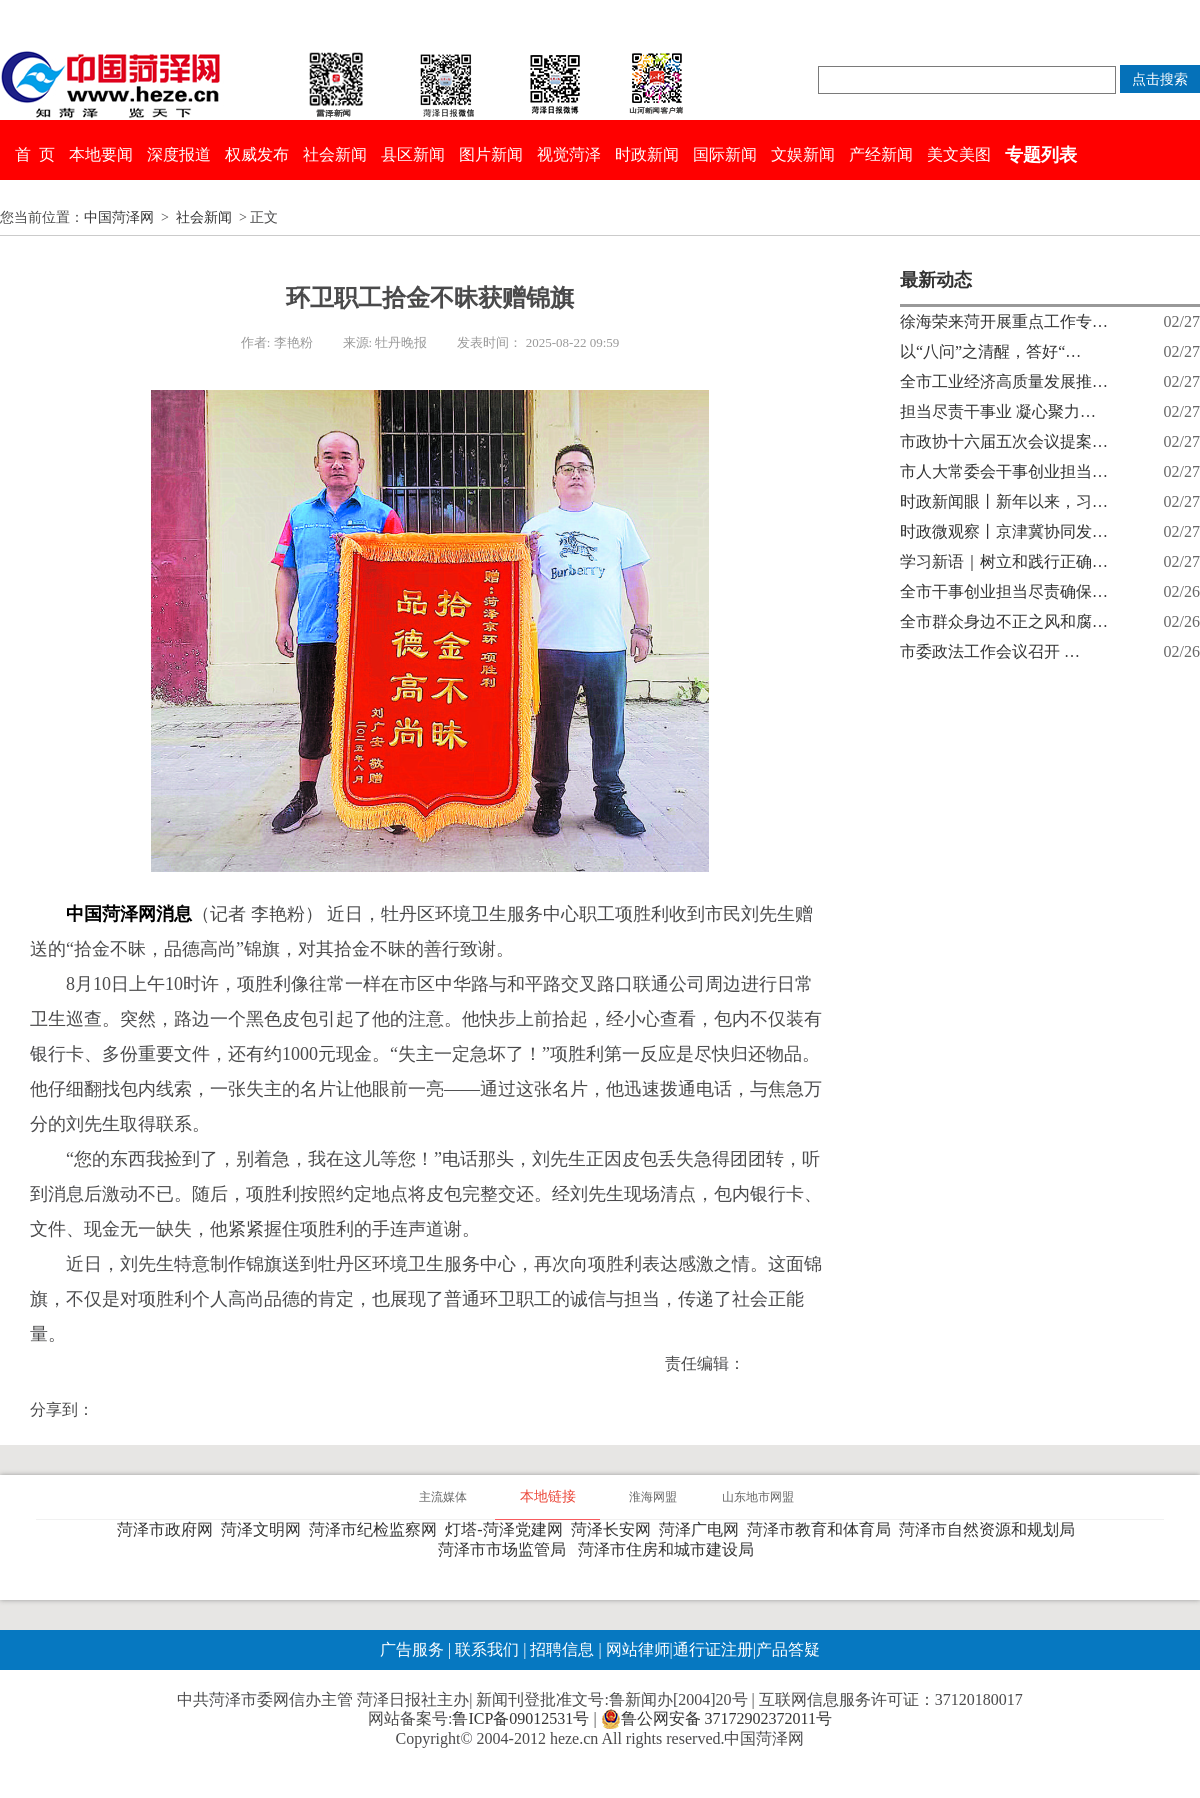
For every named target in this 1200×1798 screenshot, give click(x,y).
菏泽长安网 (615, 1529)
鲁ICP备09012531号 (520, 1718)
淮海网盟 (653, 1497)
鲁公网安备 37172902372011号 (716, 1719)
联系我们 (487, 1649)
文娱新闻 (803, 154)
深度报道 (179, 154)
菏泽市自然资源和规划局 (991, 1529)
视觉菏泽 (569, 154)
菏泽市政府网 (169, 1529)
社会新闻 (335, 154)
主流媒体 (443, 1497)
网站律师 (636, 1649)
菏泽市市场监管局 (506, 1549)
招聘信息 (562, 1649)
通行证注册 (713, 1649)
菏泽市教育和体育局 (823, 1529)
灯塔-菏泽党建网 (507, 1529)
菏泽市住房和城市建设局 (670, 1549)
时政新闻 (647, 154)
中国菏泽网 (119, 217)
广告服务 (412, 1649)
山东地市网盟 (758, 1497)
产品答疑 (788, 1649)
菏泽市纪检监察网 (377, 1529)
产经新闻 (881, 154)
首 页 (35, 154)
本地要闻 (101, 154)
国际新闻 (725, 154)
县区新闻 (413, 154)
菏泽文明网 (265, 1529)
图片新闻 (491, 154)
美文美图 (959, 154)
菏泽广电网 (703, 1529)
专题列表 (1041, 155)
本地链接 (548, 1496)
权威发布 (257, 154)
